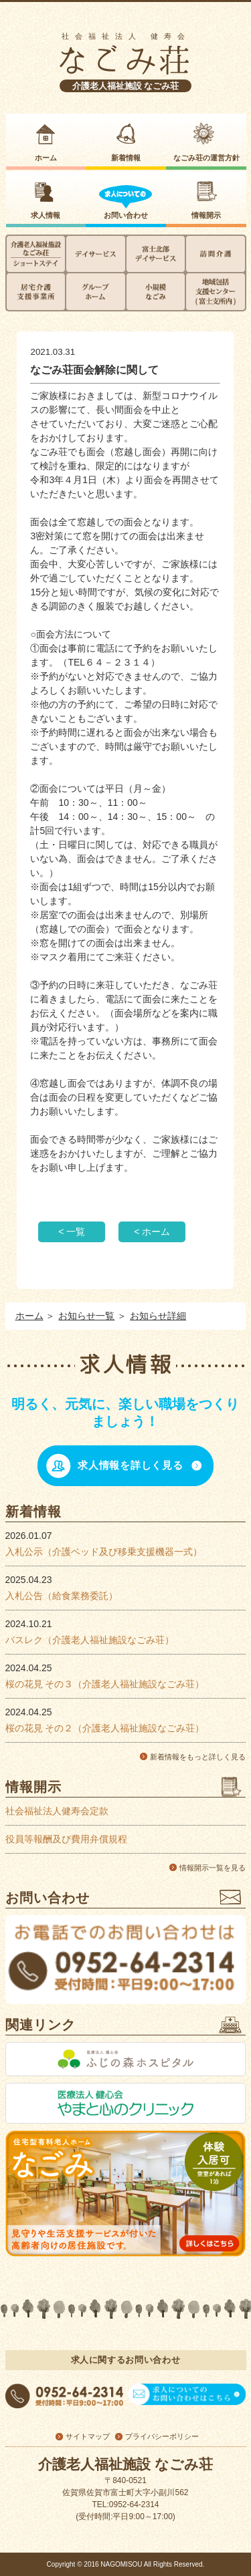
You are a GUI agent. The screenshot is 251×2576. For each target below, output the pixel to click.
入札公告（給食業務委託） (61, 1595)
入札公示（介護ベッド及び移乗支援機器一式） (103, 1551)
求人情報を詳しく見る (130, 1465)
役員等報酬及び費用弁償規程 (66, 1839)
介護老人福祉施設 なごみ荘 (125, 86)
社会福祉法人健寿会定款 (56, 1811)
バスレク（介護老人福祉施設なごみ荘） (89, 1639)
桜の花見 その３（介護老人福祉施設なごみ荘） (105, 1684)
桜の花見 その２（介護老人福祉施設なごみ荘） (105, 1728)
